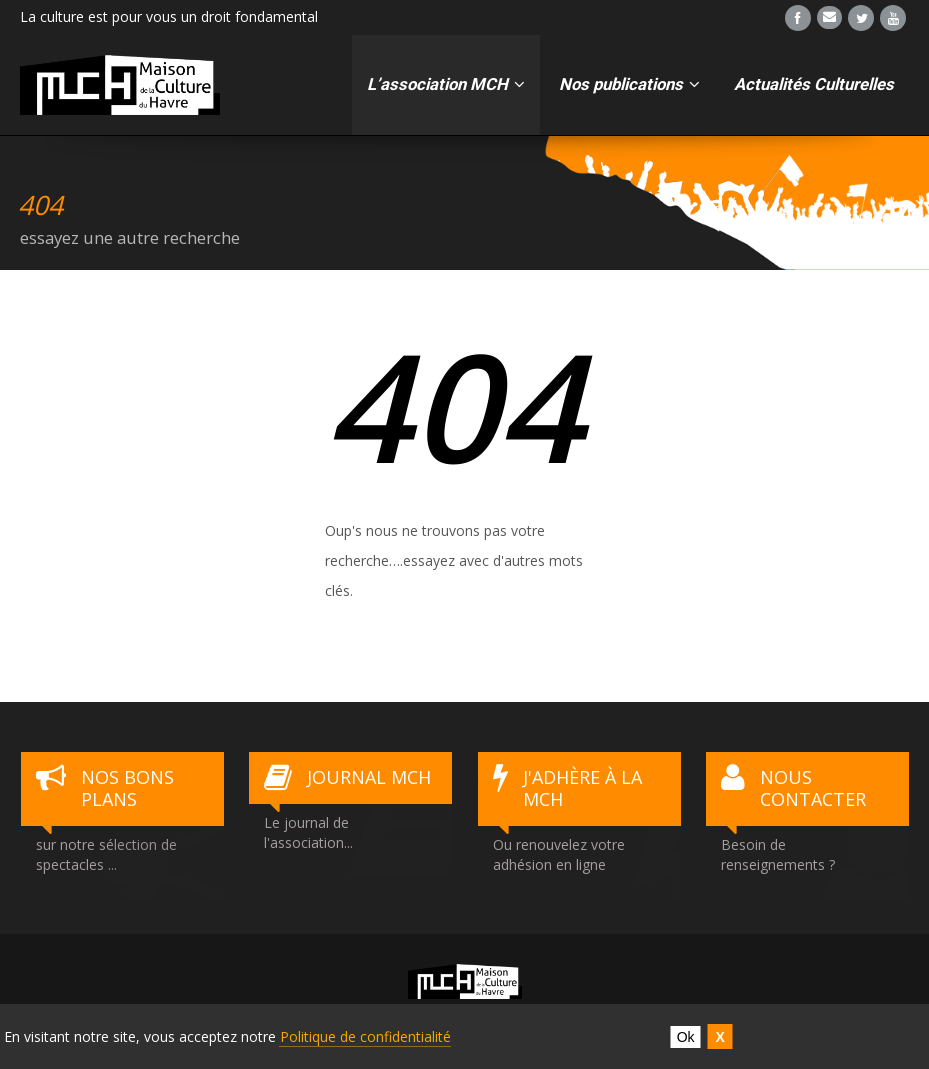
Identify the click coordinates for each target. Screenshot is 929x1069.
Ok (686, 1037)
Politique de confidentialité (365, 1036)
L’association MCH (446, 84)
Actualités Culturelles (814, 84)
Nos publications (629, 84)
